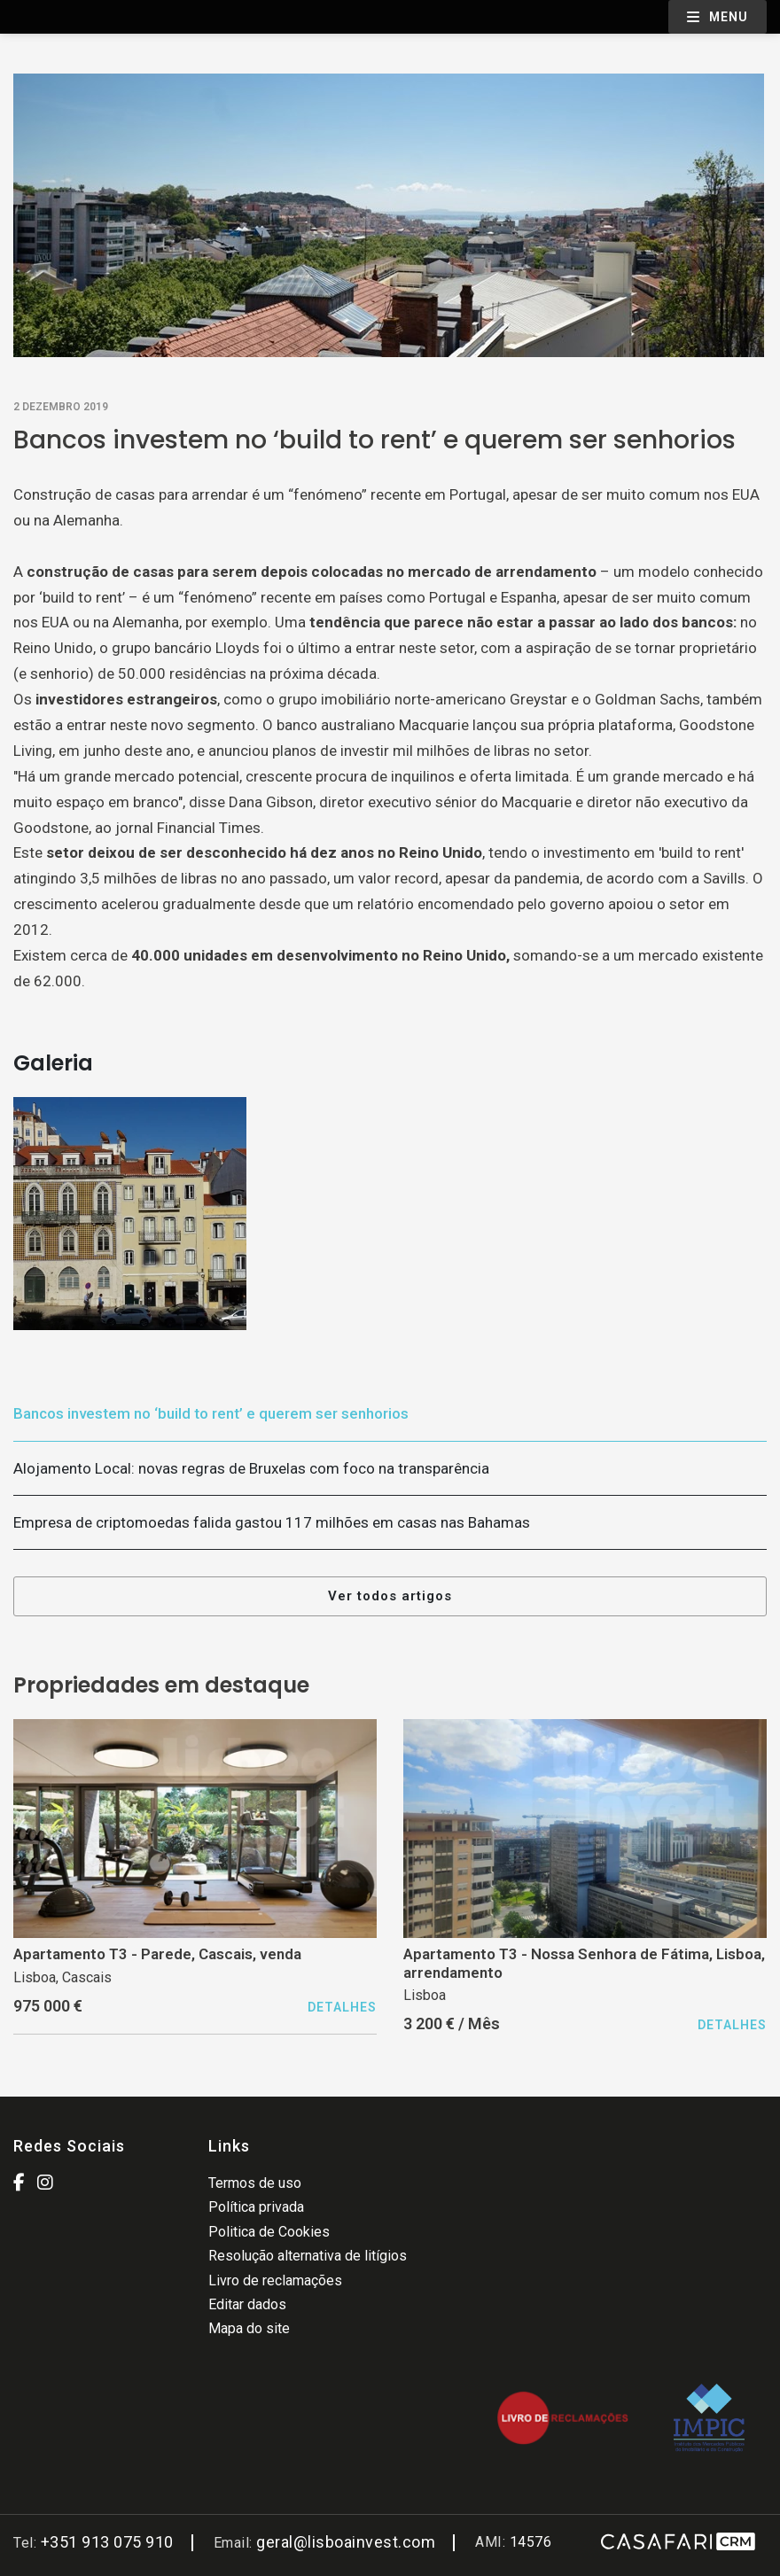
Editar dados (247, 2304)
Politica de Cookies (269, 2231)
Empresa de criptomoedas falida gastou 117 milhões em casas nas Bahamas (271, 1522)
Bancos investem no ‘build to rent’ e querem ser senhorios (211, 1413)
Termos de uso (254, 2183)
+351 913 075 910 (107, 2542)
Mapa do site (249, 2328)
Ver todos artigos (390, 1596)
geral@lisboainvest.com (345, 2542)
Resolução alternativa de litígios (307, 2255)
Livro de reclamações (275, 2280)
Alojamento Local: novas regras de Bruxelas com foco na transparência (251, 1468)
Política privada (256, 2207)
